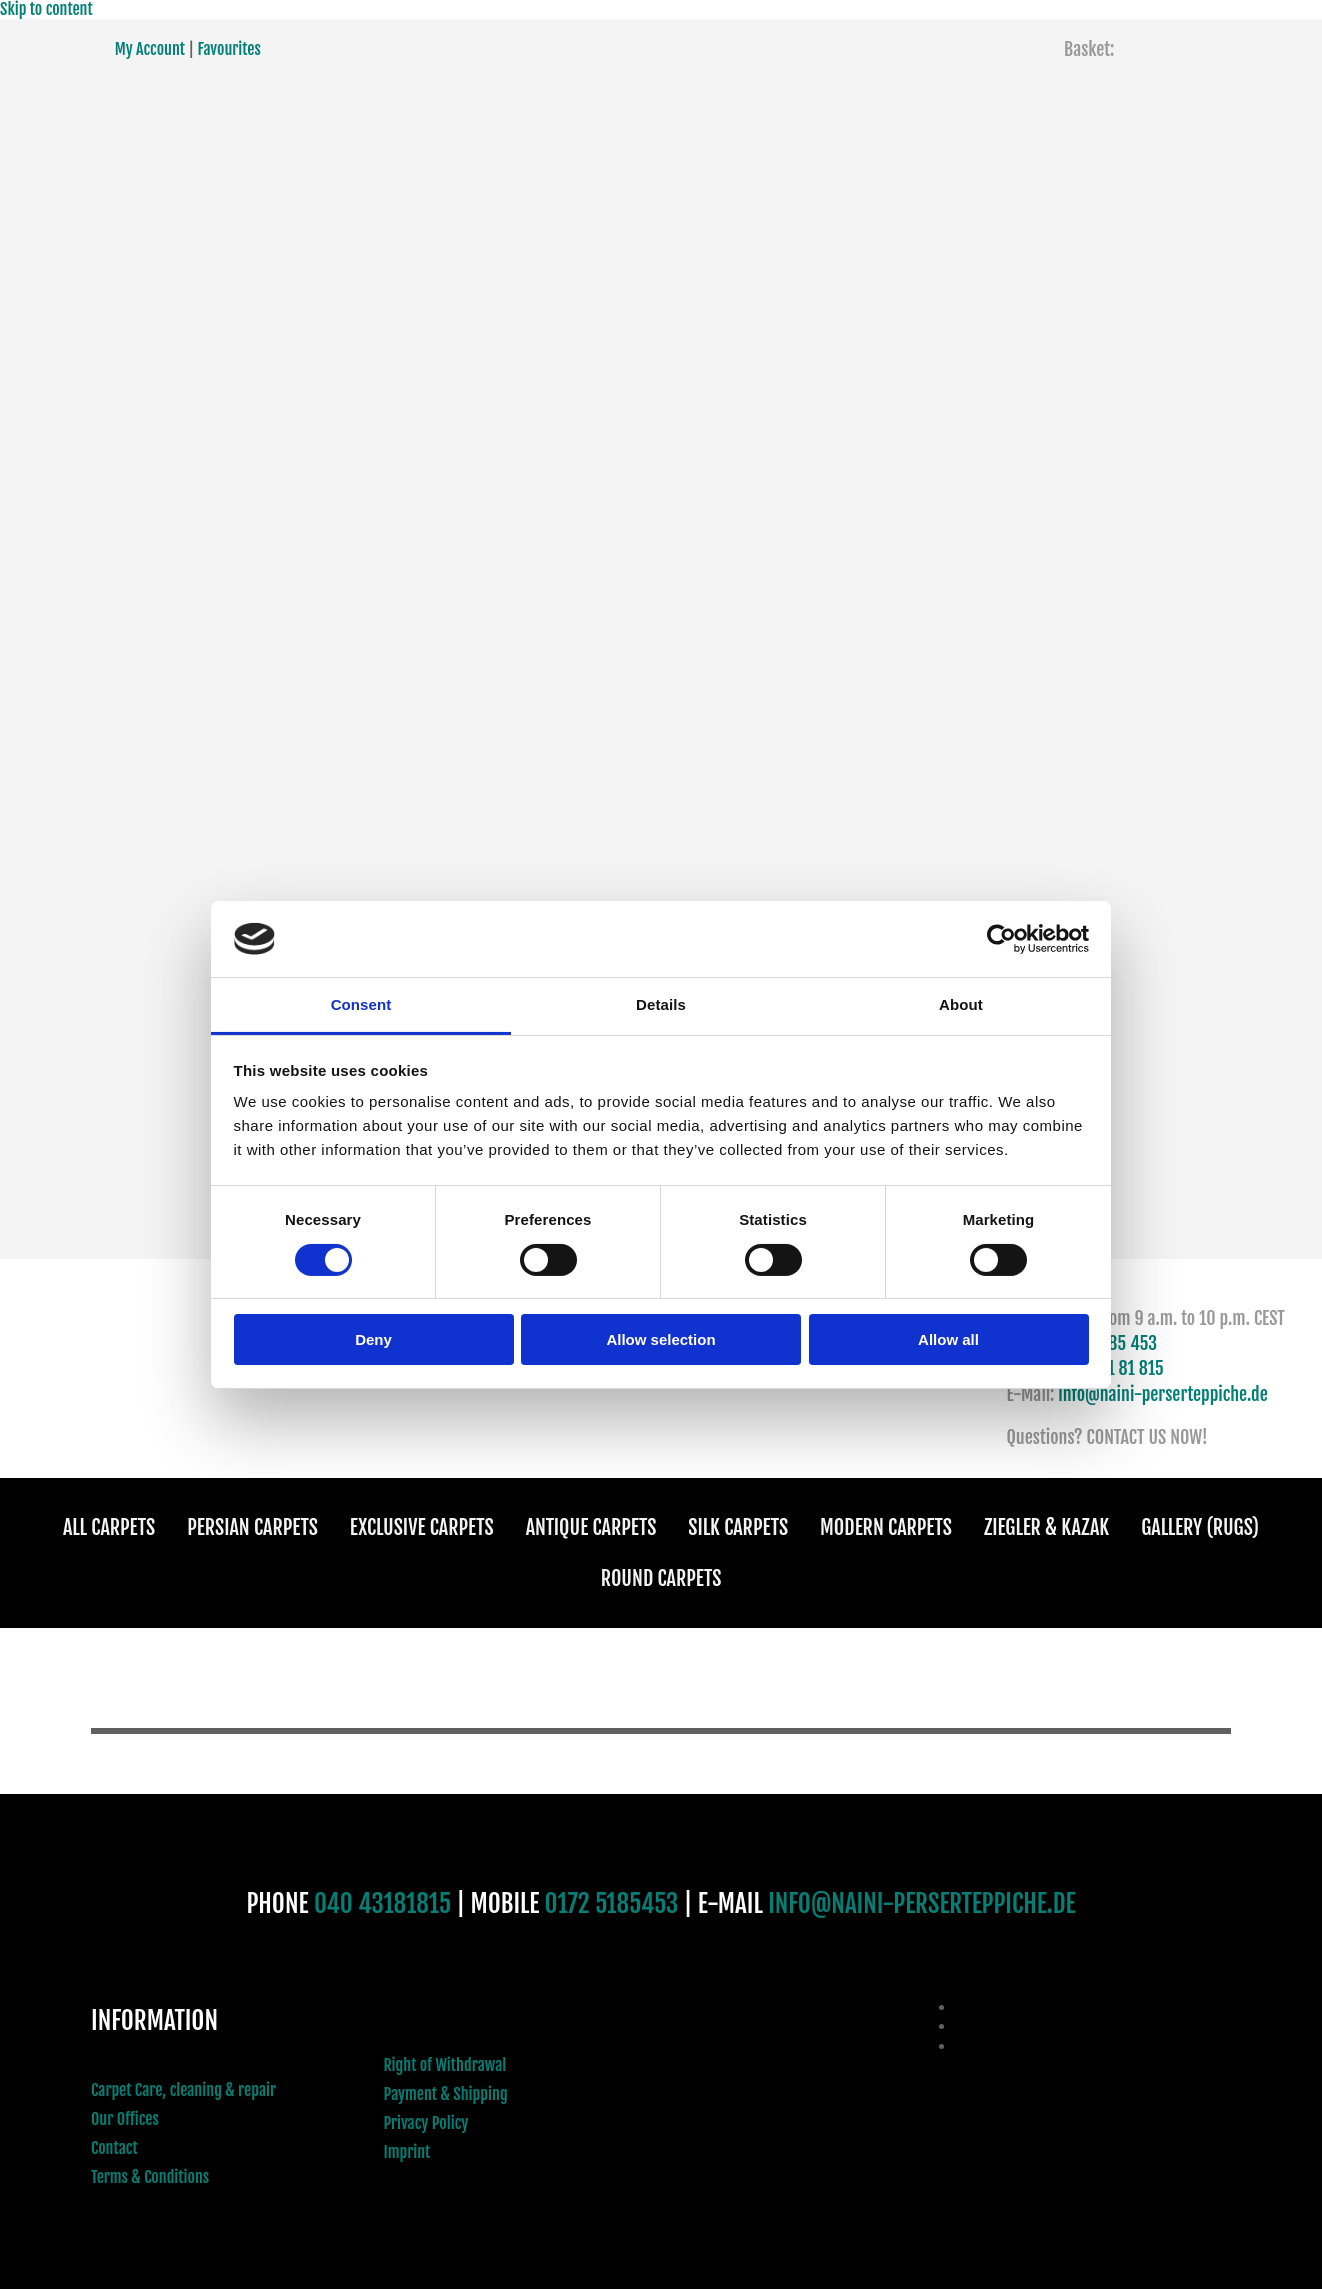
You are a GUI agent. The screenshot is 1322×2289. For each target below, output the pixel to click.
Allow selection (660, 1339)
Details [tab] (661, 1004)
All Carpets (109, 1527)
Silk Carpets (738, 1527)
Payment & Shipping (446, 2094)
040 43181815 (382, 1903)
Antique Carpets (591, 1527)
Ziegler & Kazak (1046, 1527)
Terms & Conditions (150, 2177)
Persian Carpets (252, 1527)
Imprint (407, 2152)
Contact (114, 2148)
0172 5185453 (612, 1903)
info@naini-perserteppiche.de (1163, 1394)
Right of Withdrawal (445, 2065)
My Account (150, 49)
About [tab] (961, 1004)
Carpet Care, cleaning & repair (183, 2090)
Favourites (228, 49)
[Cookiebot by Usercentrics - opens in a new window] (1001, 939)
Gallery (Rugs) (1200, 1527)
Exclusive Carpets (422, 1527)
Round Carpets (661, 1578)
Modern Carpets (886, 1527)
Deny (373, 1339)
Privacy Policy (426, 2123)
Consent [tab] (361, 1004)
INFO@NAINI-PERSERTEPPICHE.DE (921, 1903)
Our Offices (125, 2119)
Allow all (948, 1339)
